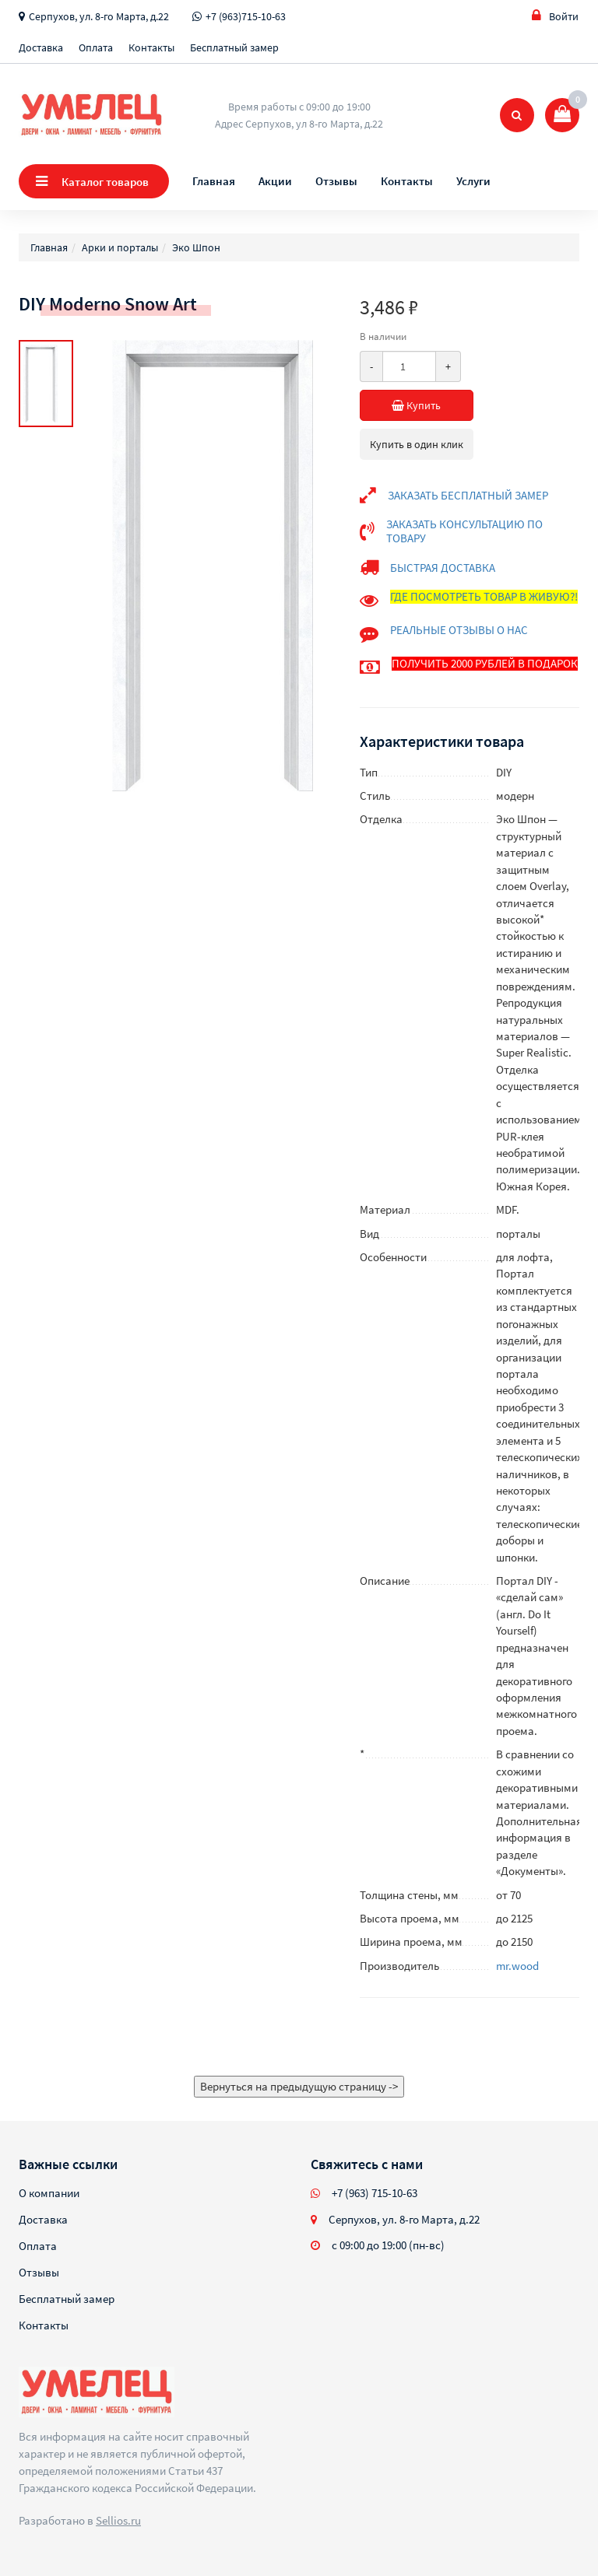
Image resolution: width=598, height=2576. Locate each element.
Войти (555, 16)
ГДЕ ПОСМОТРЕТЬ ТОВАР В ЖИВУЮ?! (484, 596)
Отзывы (336, 180)
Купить (432, 405)
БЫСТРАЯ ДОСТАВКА (442, 567)
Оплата (96, 47)
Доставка (41, 47)
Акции (275, 180)
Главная (213, 180)
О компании (49, 2192)
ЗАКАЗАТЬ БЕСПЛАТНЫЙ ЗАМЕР (468, 495)
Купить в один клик (416, 444)
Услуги (473, 180)
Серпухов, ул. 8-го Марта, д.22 (99, 16)
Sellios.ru (118, 2520)
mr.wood (517, 1965)
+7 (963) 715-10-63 (374, 2192)
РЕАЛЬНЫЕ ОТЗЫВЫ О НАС (459, 629)
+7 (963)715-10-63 (246, 16)
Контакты (151, 47)
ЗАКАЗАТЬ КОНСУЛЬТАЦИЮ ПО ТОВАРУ (464, 531)
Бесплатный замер (234, 47)
